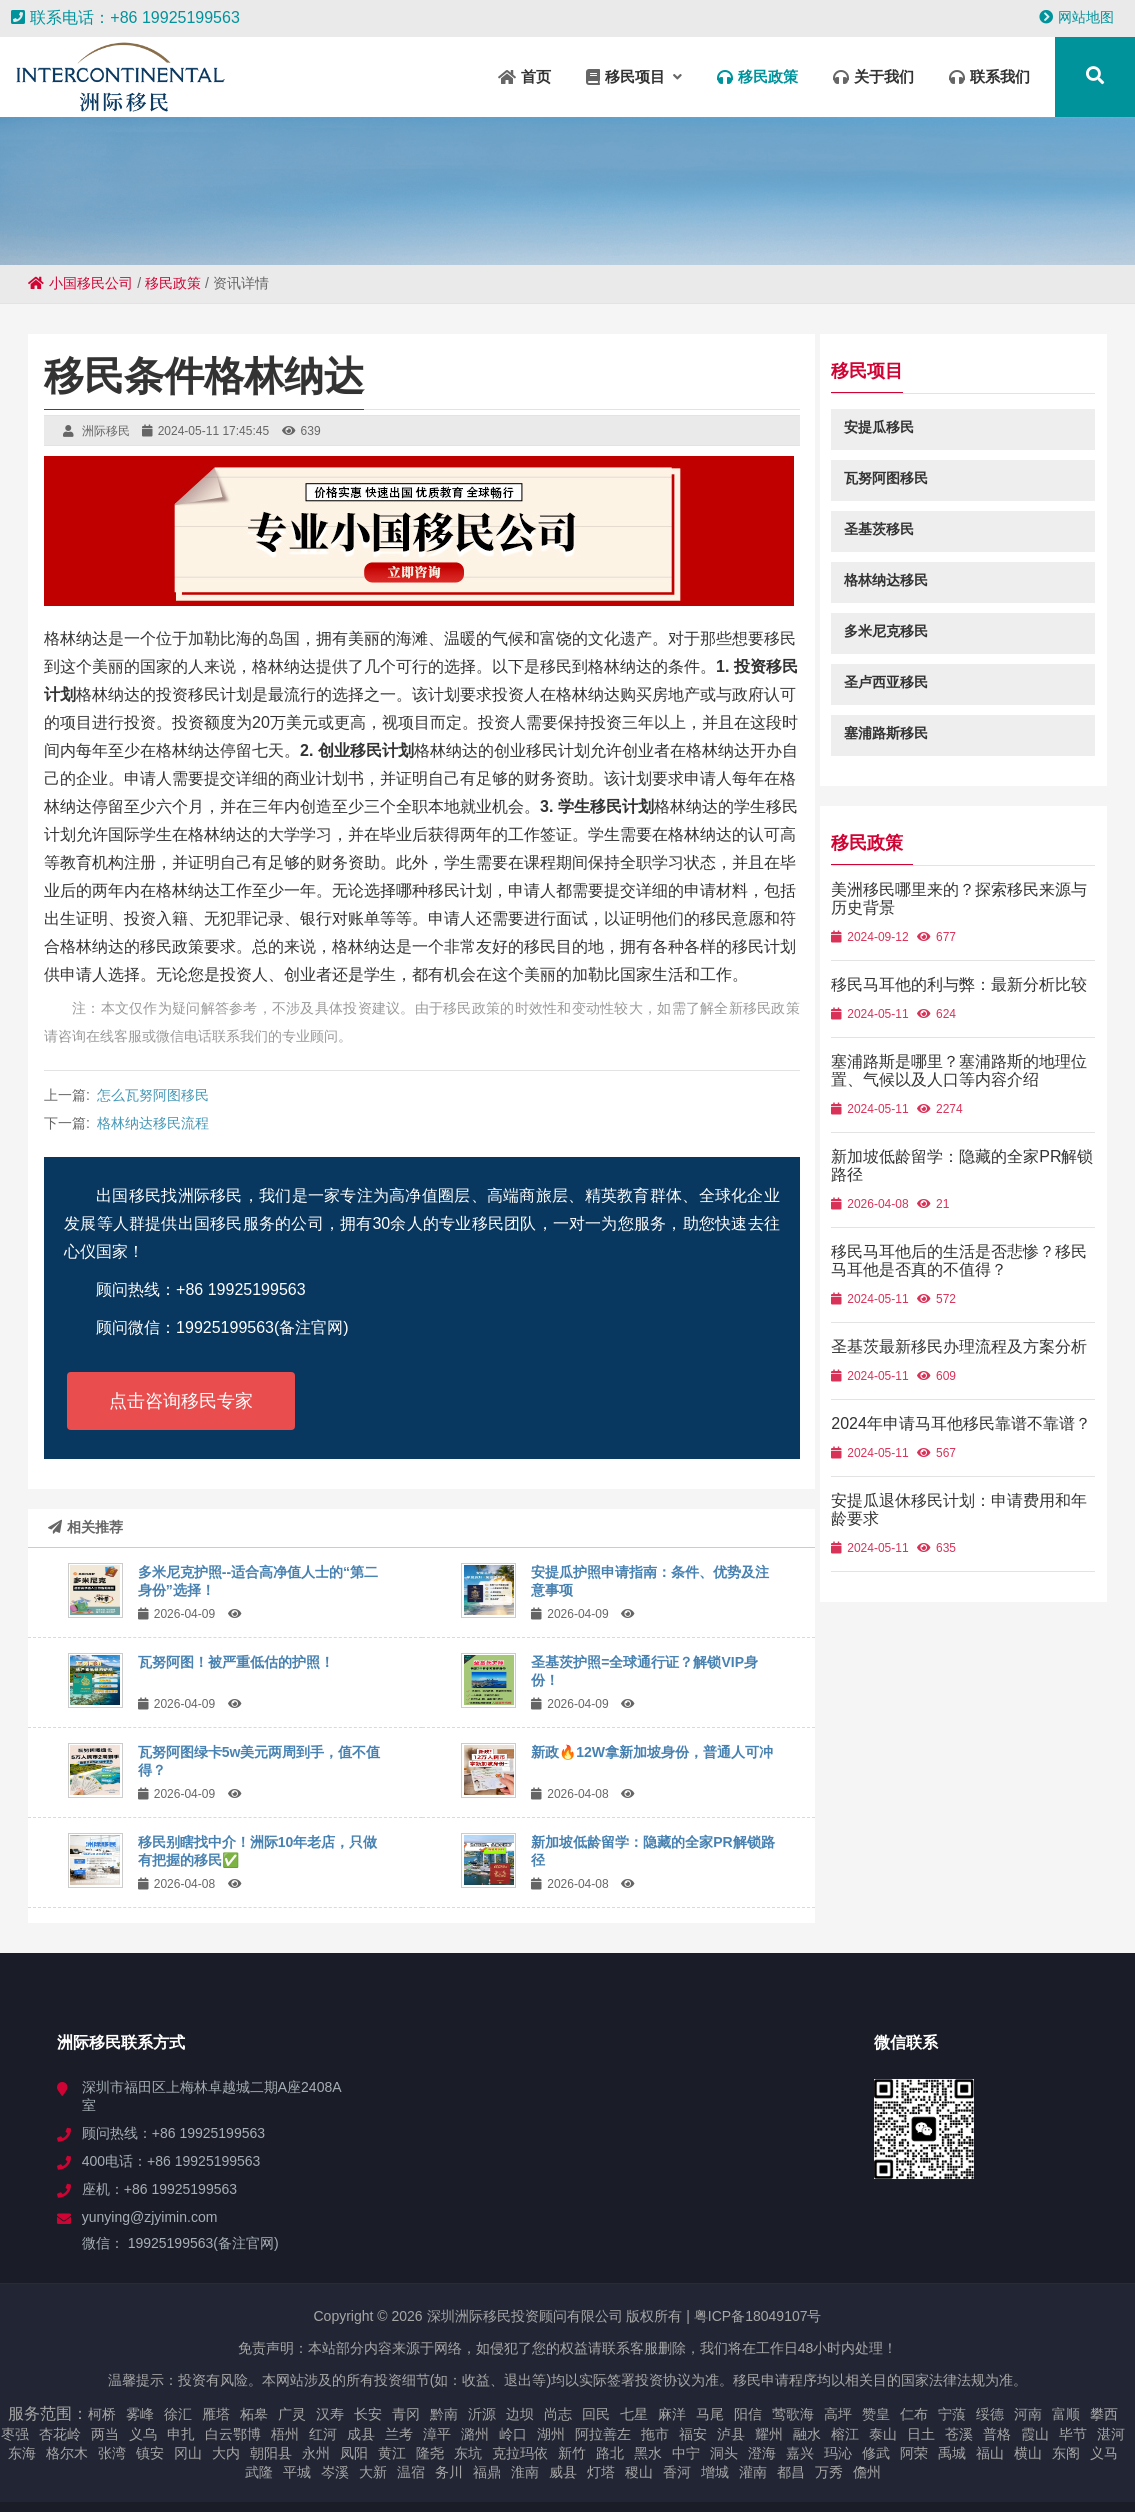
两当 (105, 2434)
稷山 (639, 2472)
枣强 (15, 2434)
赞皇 (876, 2414)
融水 (807, 2434)
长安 (368, 2414)
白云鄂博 (233, 2434)
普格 (997, 2434)
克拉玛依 (520, 2453)
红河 (323, 2434)
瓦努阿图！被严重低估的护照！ (236, 1662)
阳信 (748, 2414)
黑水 (648, 2453)
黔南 (444, 2414)
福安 (693, 2434)
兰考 (399, 2434)
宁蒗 (952, 2414)
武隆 (259, 2472)
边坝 (520, 2414)
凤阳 (354, 2453)
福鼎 (487, 2472)
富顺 (1066, 2414)
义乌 (143, 2434)
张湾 (112, 2453)
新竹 (572, 2453)
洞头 (724, 2453)
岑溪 (335, 2472)
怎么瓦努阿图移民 (153, 1095)
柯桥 (102, 2414)
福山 (990, 2453)
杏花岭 (60, 2434)
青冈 (406, 2414)
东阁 (1066, 2453)
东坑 (468, 2453)
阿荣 (914, 2453)
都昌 (791, 2472)
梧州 (285, 2434)
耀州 (769, 2434)
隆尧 (430, 2453)
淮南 (525, 2472)
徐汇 (178, 2414)
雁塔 (216, 2414)
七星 (634, 2414)
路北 (610, 2453)
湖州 (551, 2434)
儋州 (867, 2472)
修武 (876, 2453)
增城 (715, 2472)
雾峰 (140, 2414)
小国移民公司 (80, 283)
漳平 (437, 2434)
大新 (373, 2472)
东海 (22, 2453)
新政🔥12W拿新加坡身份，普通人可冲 (652, 1752)
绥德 (990, 2414)
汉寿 (330, 2414)
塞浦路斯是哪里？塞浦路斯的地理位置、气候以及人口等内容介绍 (968, 1088)
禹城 (952, 2453)
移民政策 (173, 283)
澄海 (762, 2453)
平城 (297, 2472)
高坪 (838, 2414)
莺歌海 (793, 2414)
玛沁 (838, 2453)
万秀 (829, 2472)
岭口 (513, 2434)
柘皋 (254, 2414)
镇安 (150, 2453)
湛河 (1111, 2434)
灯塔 (601, 2472)
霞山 (1035, 2434)
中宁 (686, 2453)
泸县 (731, 2434)
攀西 (1104, 2414)
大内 (226, 2453)
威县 (563, 2472)
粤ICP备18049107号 (758, 2316)
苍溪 (959, 2434)
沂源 (482, 2414)
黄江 (392, 2453)
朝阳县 (271, 2453)
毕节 (1073, 2434)
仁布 (914, 2414)
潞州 (475, 2434)
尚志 (558, 2414)
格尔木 (67, 2453)
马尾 (710, 2414)
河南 (1028, 2414)
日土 (921, 2434)
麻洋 (672, 2414)
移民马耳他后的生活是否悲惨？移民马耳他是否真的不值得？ (968, 1278)
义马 (1104, 2453)
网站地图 (1076, 17)
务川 (449, 2472)
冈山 (188, 2453)
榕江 (845, 2434)
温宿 (411, 2472)
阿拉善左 (603, 2434)
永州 (316, 2453)
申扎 (181, 2434)
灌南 (753, 2472)
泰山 (883, 2434)
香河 (677, 2472)
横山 (1028, 2453)
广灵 (292, 2414)
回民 (596, 2414)
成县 (361, 2434)
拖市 (655, 2434)
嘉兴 (800, 2453)
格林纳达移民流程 (153, 1123)
